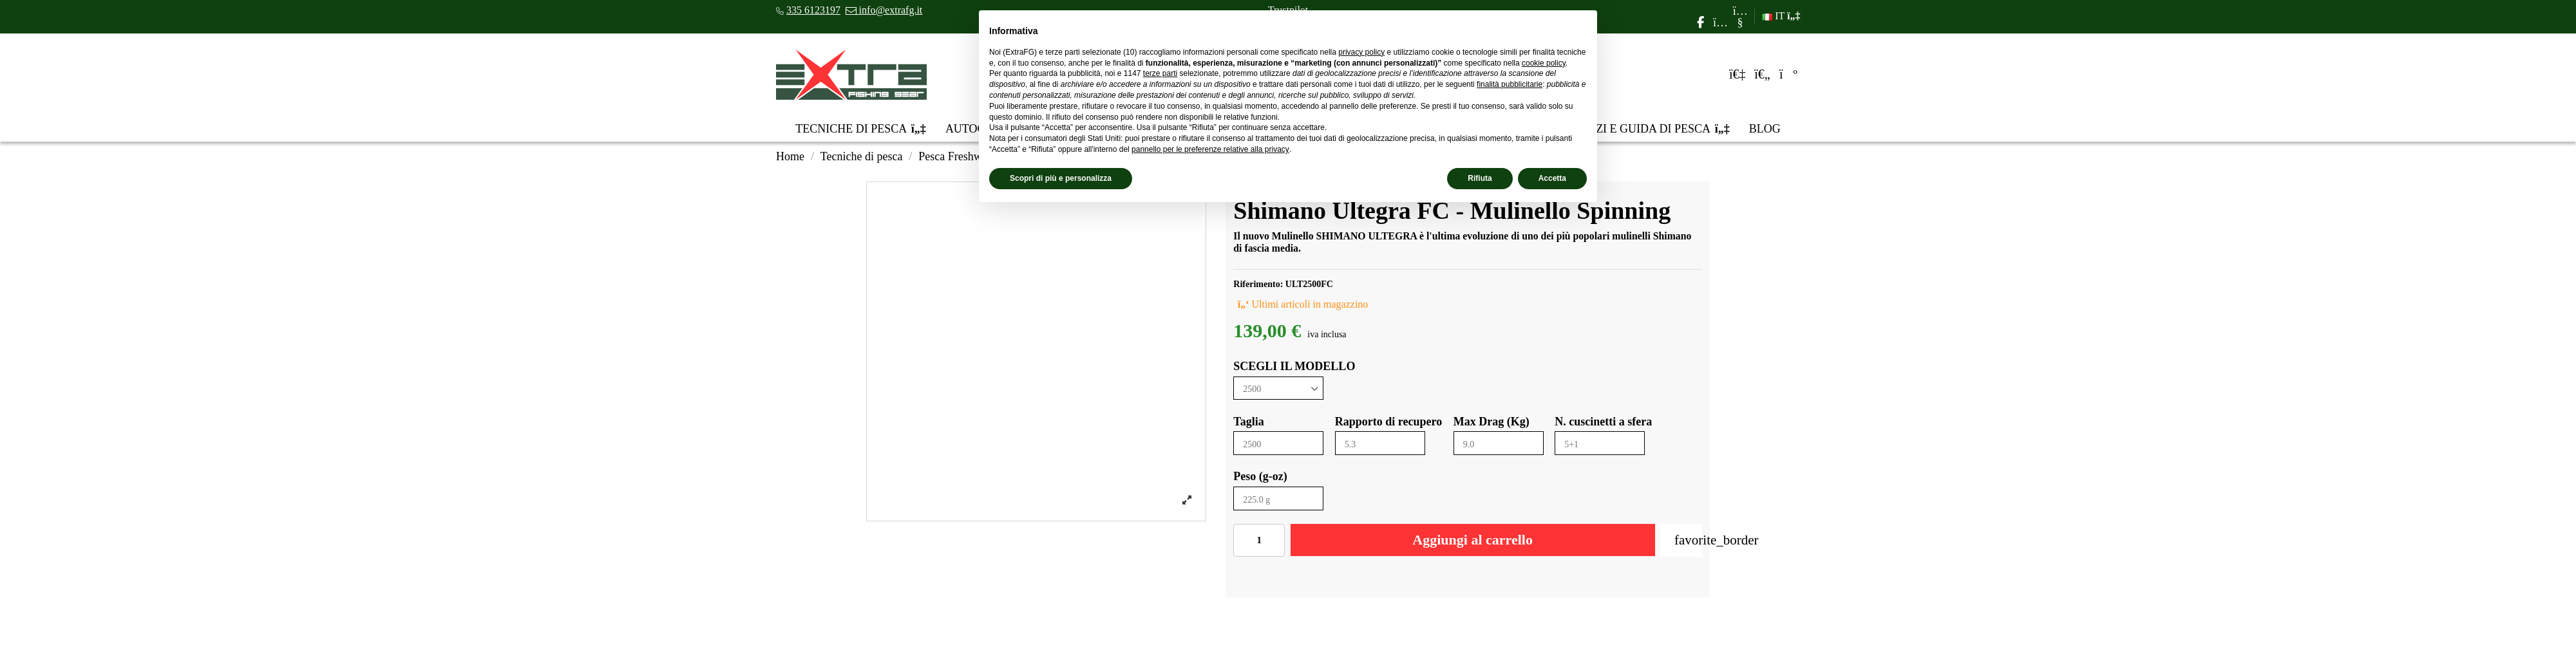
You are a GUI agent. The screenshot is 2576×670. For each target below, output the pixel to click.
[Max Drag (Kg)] (1499, 443)
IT (1781, 15)
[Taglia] (1278, 443)
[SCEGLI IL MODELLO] (1278, 388)
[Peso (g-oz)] (1278, 498)
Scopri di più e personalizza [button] (1061, 178)
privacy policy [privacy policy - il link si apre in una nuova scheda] (1361, 52)
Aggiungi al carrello (1472, 540)
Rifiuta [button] (1480, 178)
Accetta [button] (1552, 178)
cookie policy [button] (1544, 63)
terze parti (1160, 73)
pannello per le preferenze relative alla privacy (1210, 149)
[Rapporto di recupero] (1380, 443)
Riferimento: (1258, 284)
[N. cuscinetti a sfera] (1600, 443)
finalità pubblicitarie (1509, 84)
